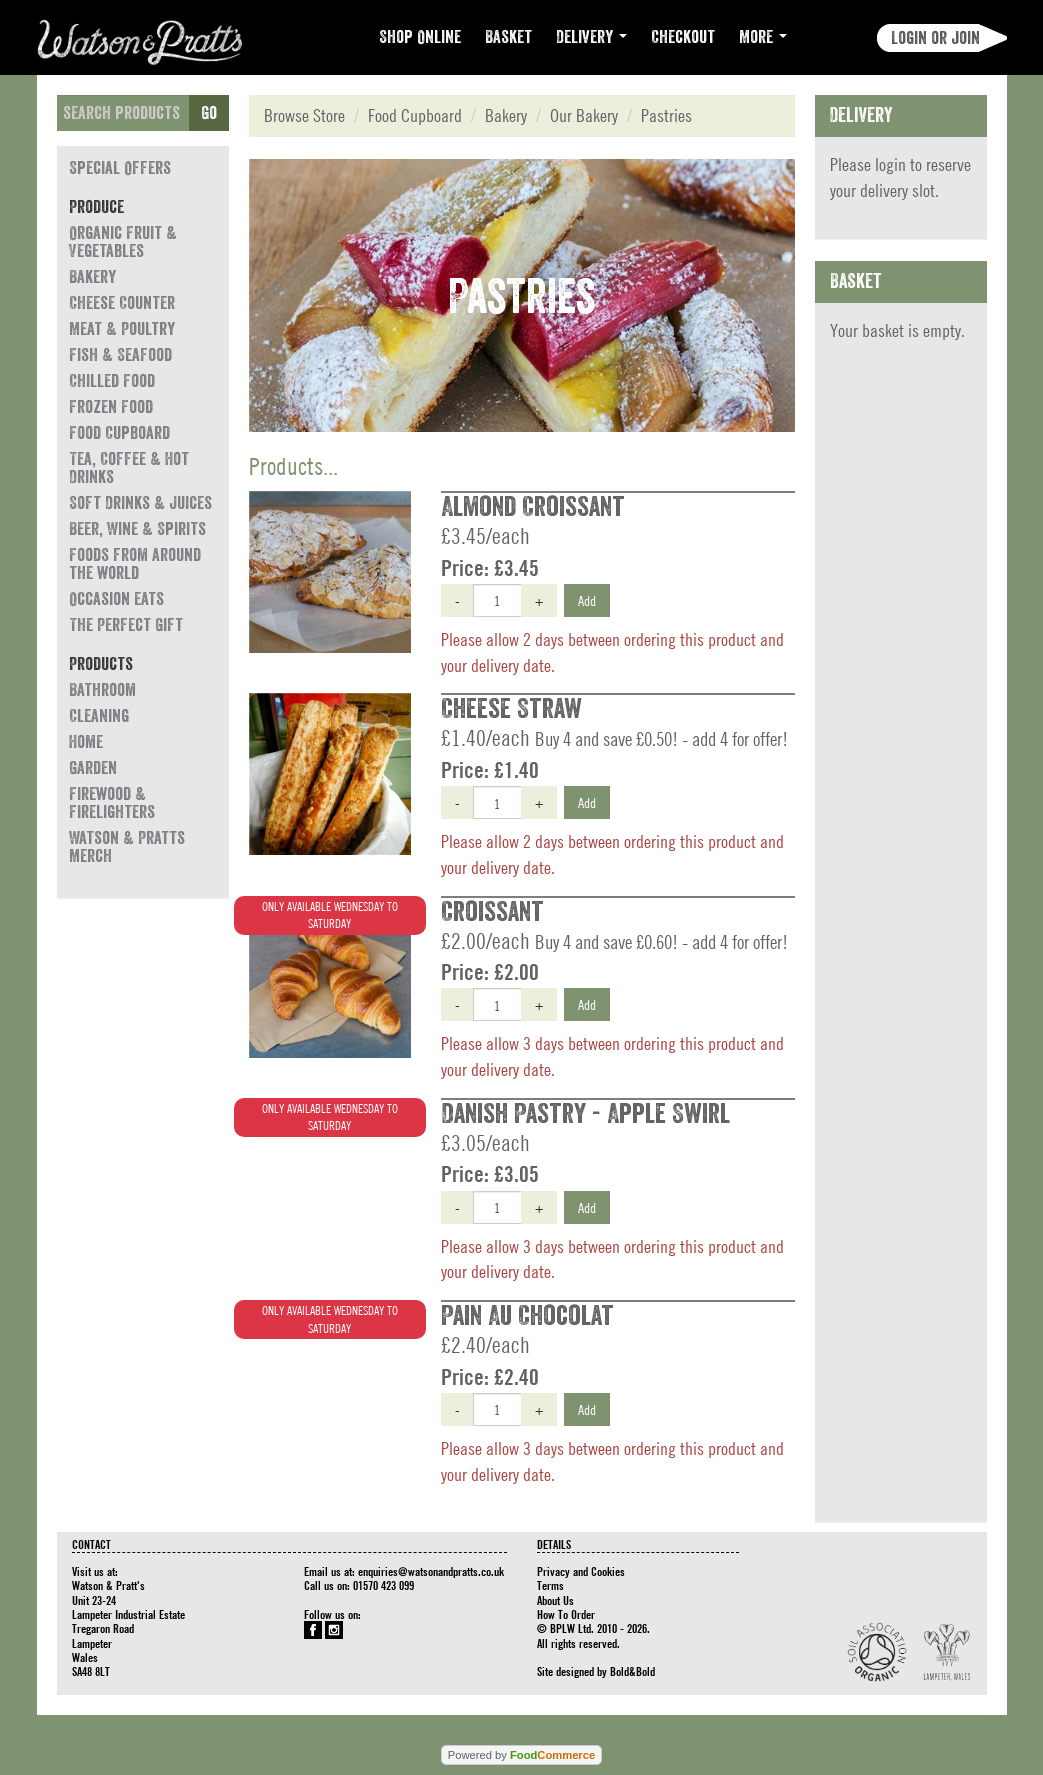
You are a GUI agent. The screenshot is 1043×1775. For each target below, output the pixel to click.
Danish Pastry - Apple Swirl (585, 1114)
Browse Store (304, 115)
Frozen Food (111, 407)
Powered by (521, 1755)
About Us (555, 1600)
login (890, 164)
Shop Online (420, 37)
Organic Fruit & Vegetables (123, 242)
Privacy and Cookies (581, 1571)
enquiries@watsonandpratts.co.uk (431, 1571)
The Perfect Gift (126, 625)
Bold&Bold (632, 1671)
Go (209, 113)
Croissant (492, 912)
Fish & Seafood (120, 355)
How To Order (566, 1614)
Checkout (683, 37)
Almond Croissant (533, 507)
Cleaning (99, 716)
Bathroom (102, 690)
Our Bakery (584, 115)
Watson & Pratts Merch (127, 847)
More (763, 37)
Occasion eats (116, 599)
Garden (93, 768)
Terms (550, 1585)
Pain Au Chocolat (527, 1316)
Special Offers (120, 168)
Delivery (591, 37)
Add (587, 600)
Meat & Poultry (122, 329)
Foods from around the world (135, 564)
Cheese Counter (122, 303)
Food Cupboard (119, 433)
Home (86, 742)
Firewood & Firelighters (112, 803)
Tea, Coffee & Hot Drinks (129, 468)
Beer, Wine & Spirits (137, 529)
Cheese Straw (511, 709)
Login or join (935, 38)
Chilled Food (112, 381)
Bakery (92, 277)
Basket (508, 37)
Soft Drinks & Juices (140, 503)
